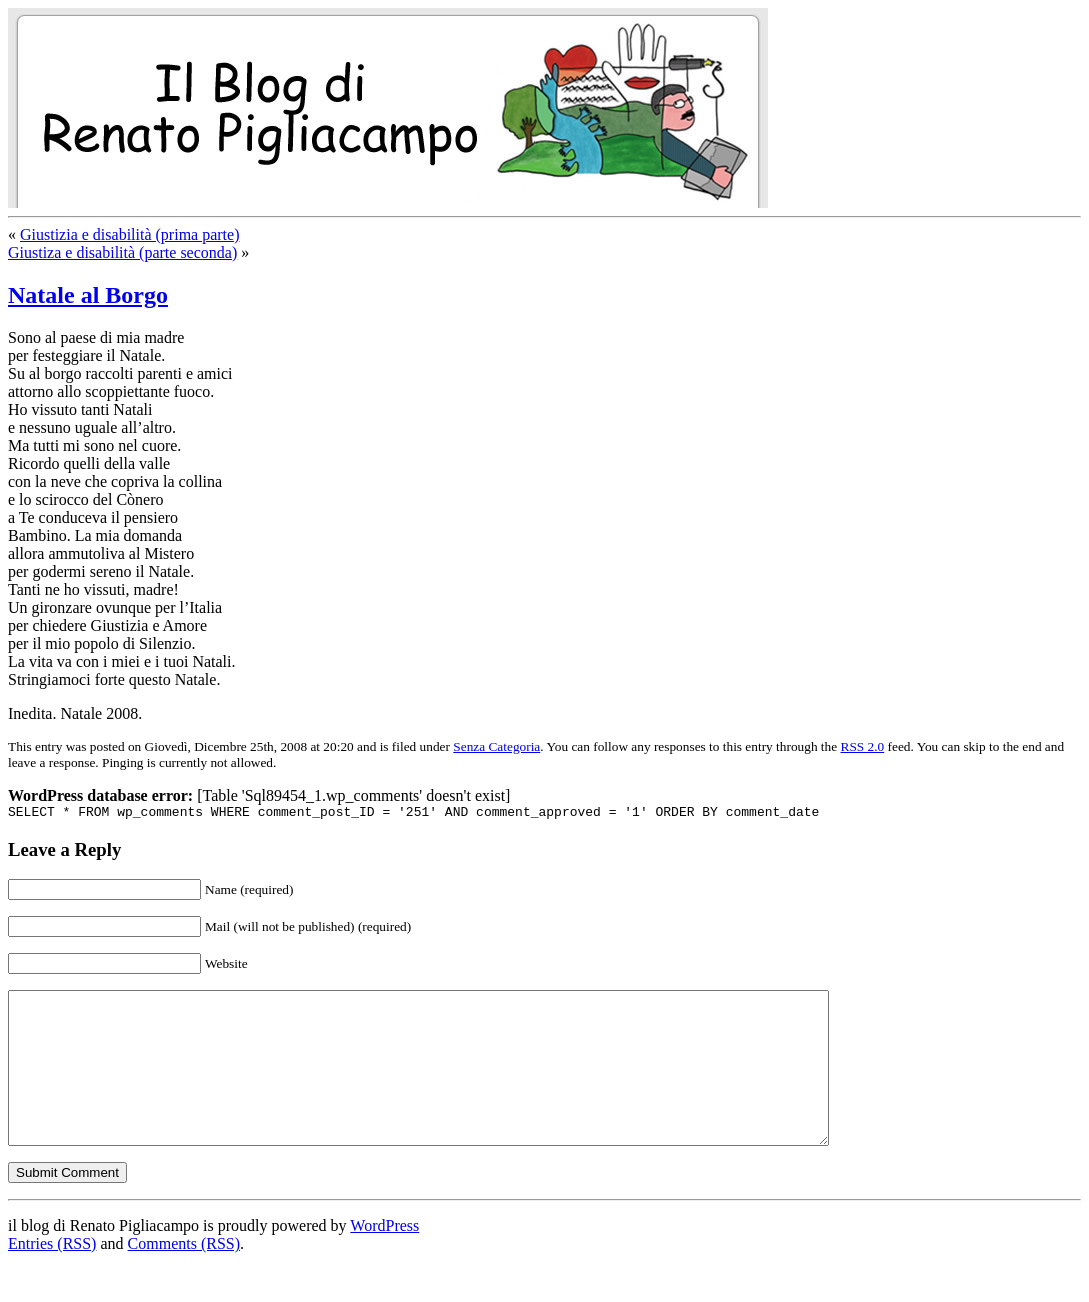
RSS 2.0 (863, 746)
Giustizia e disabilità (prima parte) (129, 234)
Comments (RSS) (184, 1276)
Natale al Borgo (88, 295)
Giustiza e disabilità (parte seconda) (122, 252)
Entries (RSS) (52, 1276)
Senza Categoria (496, 746)
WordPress (384, 1258)
